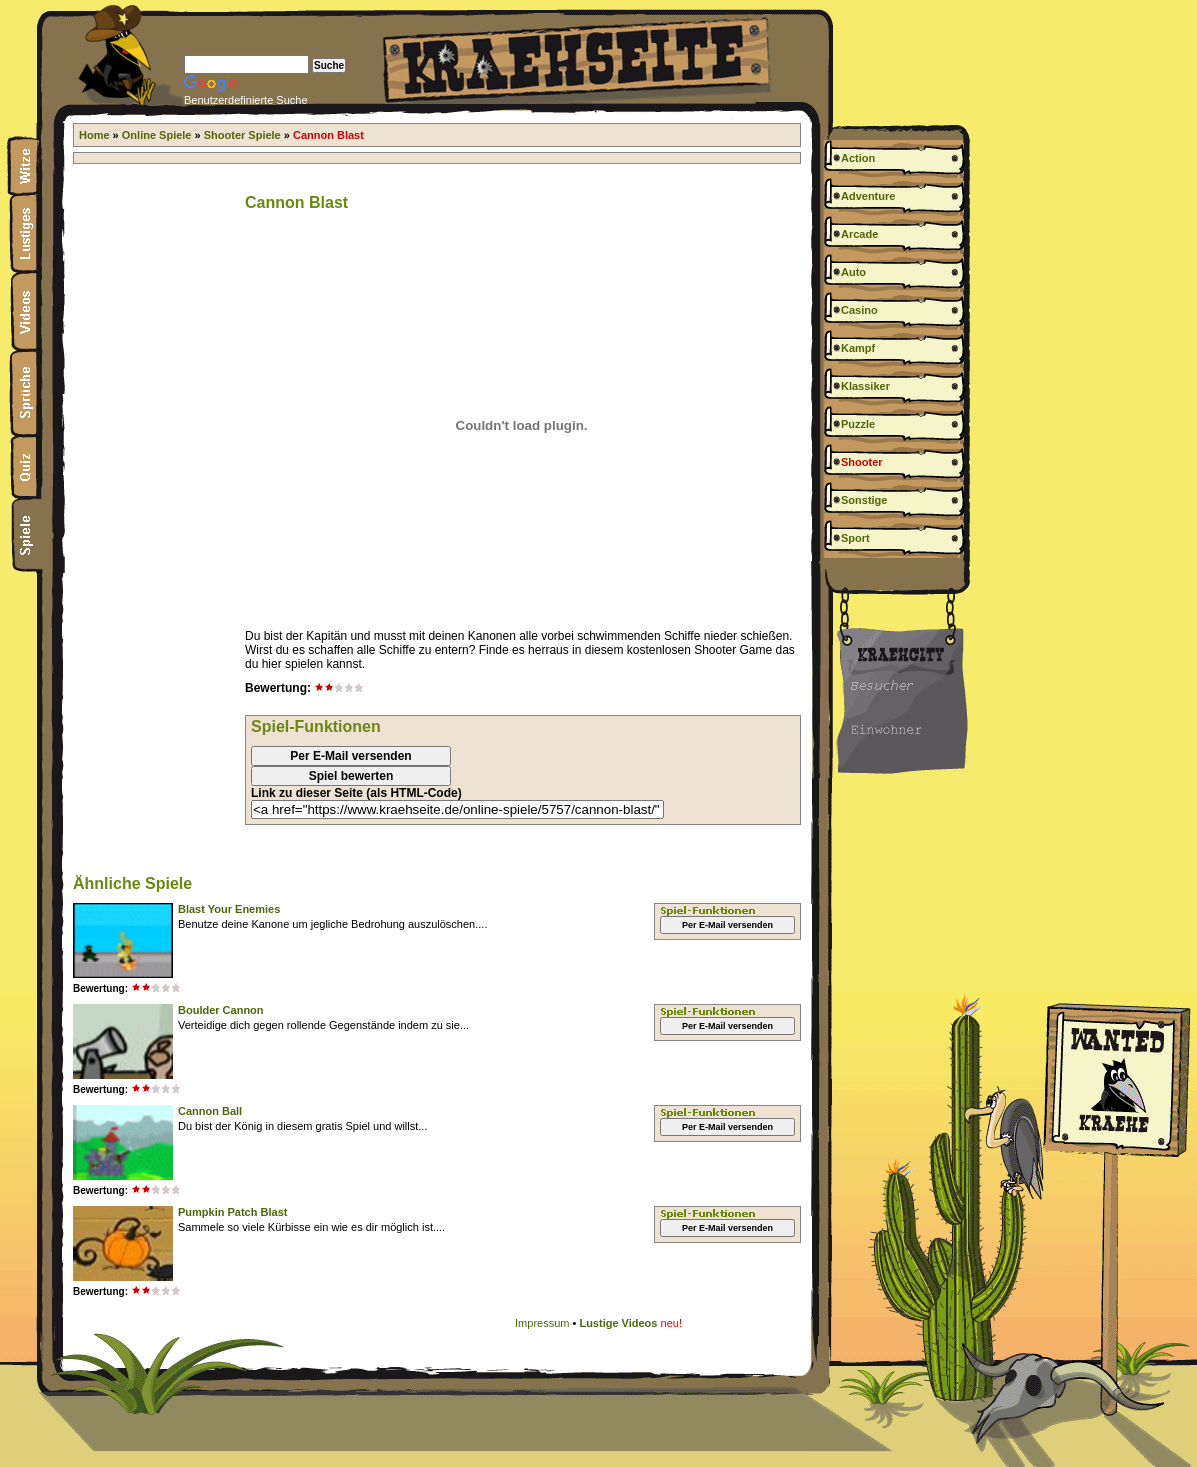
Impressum (542, 1323)
